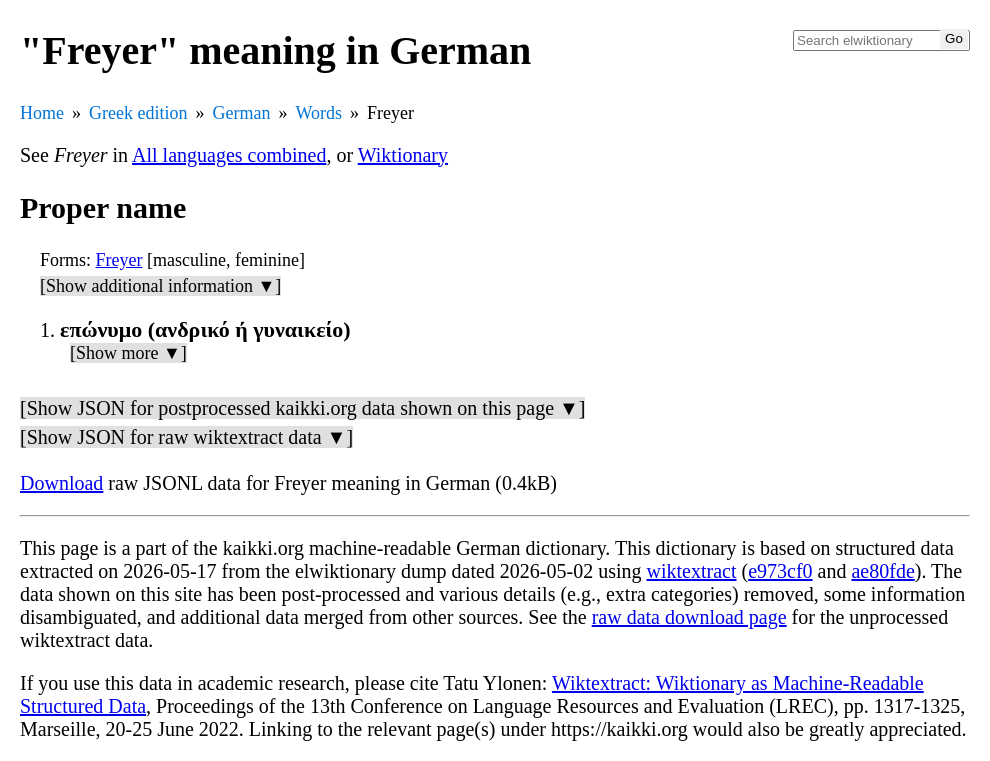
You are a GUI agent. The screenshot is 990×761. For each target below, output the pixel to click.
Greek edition (138, 113)
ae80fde (882, 571)
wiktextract (692, 571)
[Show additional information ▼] (160, 286)
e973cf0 (780, 571)
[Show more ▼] (128, 353)
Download (61, 483)
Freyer (119, 260)
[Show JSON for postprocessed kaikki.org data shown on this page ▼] (302, 408)
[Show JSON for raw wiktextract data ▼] (186, 437)
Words (318, 113)
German (241, 113)
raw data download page (689, 617)
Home (42, 113)
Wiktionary (403, 155)
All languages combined (229, 155)
